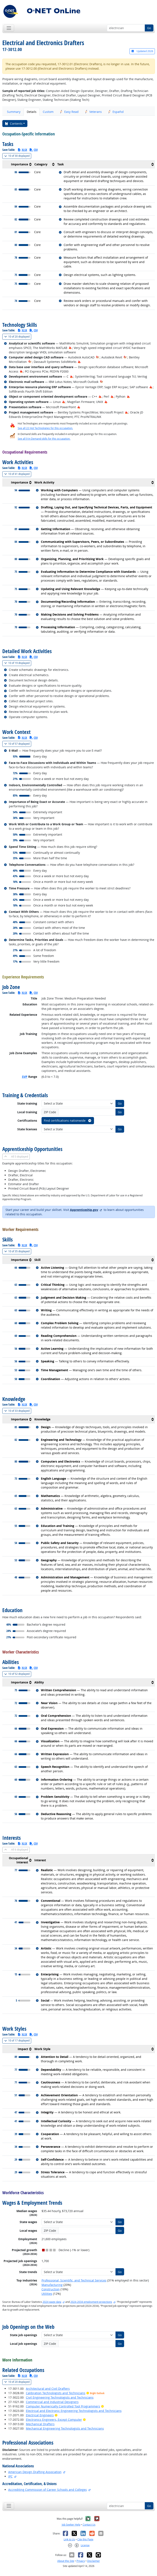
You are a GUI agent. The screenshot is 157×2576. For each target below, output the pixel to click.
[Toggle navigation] (9, 28)
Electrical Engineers (40, 2415)
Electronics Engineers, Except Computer (54, 2420)
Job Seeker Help (71, 2524)
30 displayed (17, 156)
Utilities (47, 2294)
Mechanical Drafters (40, 2424)
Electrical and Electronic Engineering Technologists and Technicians (74, 2411)
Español (116, 111)
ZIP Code (50, 1112)
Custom (48, 112)
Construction (51, 2289)
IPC (10, 2476)
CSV (33, 150)
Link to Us (69, 2539)
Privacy (80, 2561)
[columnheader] (17, 164)
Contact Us (89, 2524)
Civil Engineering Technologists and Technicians (60, 2397)
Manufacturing (52, 2285)
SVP (24, 1077)
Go (149, 28)
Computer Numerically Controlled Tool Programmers (63, 2406)
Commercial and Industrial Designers (52, 2402)
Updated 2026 (142, 51)
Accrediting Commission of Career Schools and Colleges (47, 2490)
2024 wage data (52, 2302)
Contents (14, 124)
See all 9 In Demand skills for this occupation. (44, 438)
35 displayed (17, 1251)
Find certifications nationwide (68, 1120)
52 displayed (17, 1674)
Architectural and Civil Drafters (48, 2389)
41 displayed (17, 474)
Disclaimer (93, 2561)
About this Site (65, 2561)
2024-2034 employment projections (91, 2302)
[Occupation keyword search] (126, 28)
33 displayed (17, 1411)
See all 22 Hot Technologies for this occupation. (45, 428)
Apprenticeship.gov (84, 1210)
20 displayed (17, 337)
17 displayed (17, 2040)
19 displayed (17, 663)
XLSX (22, 150)
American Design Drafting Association (35, 2472)
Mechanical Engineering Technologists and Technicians (65, 2428)
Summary (13, 112)
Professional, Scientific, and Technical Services (74, 2280)
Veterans (93, 111)
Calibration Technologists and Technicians (55, 2393)
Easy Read (69, 111)
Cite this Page (85, 2539)
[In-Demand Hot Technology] (97, 357)
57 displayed (17, 744)
